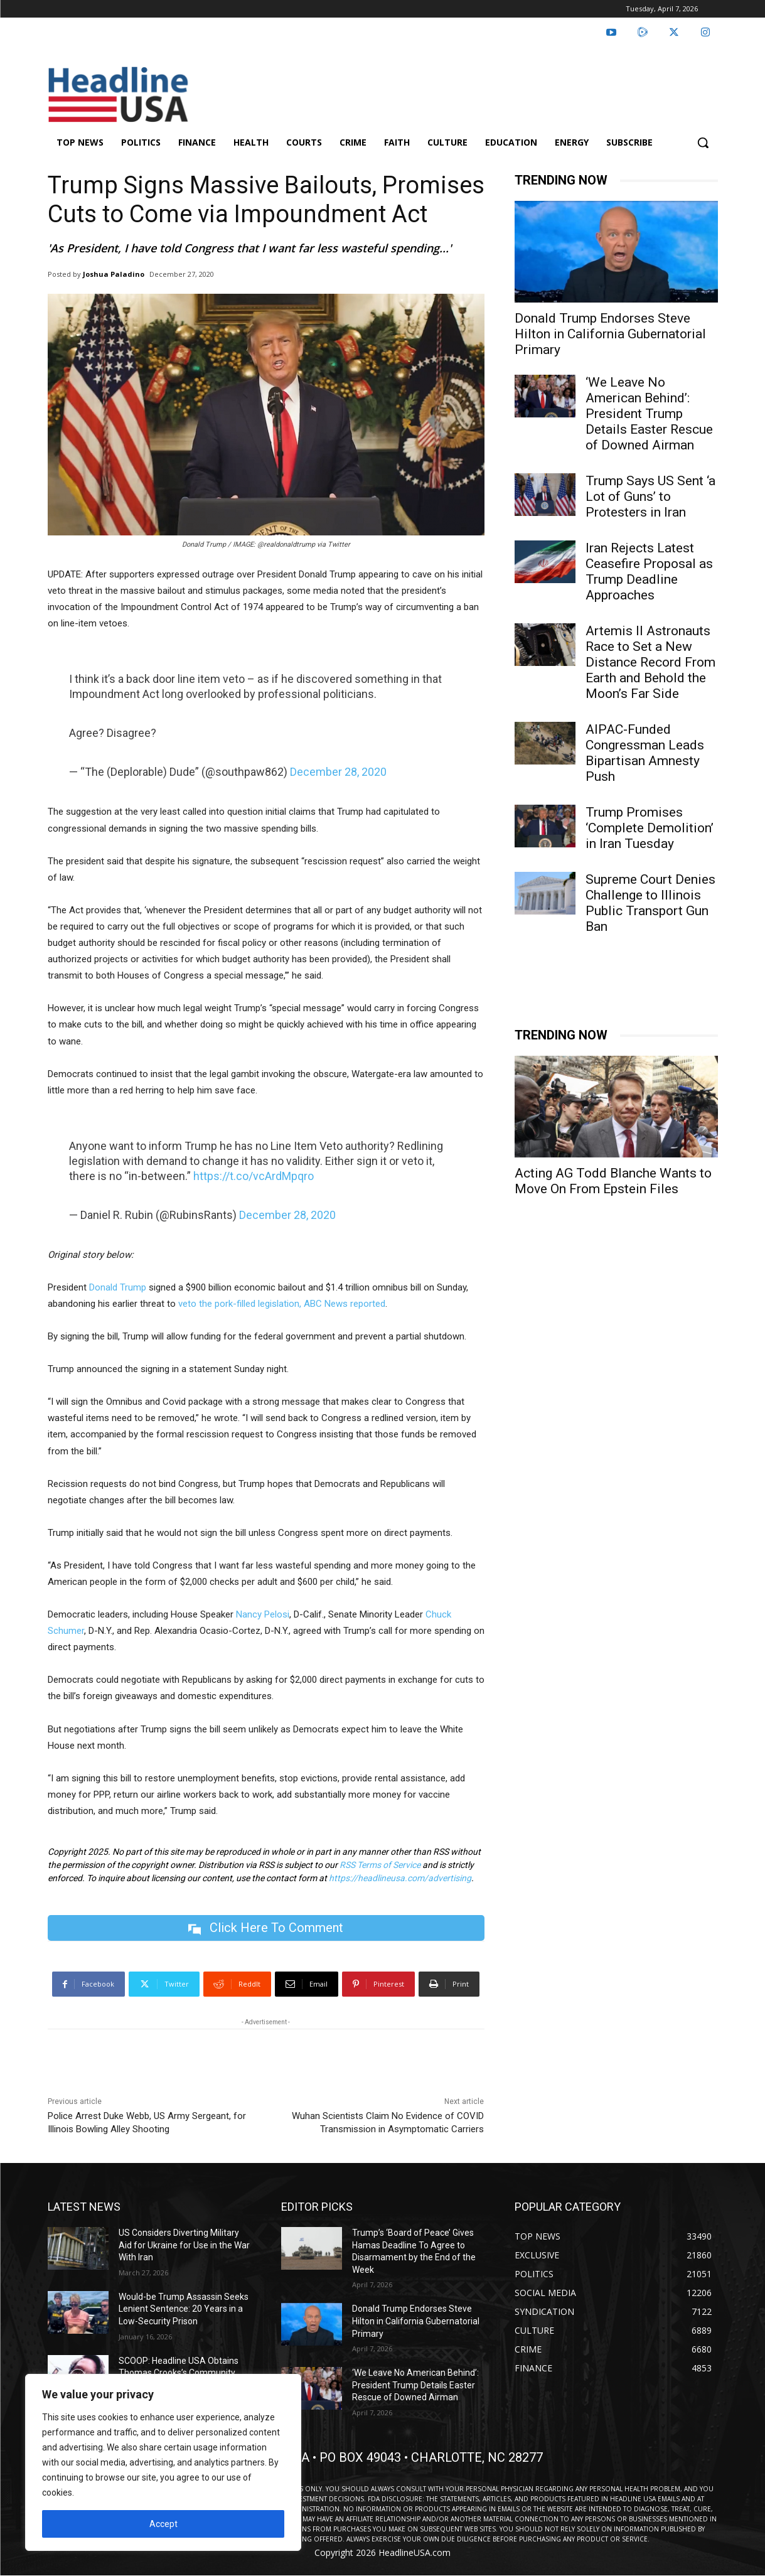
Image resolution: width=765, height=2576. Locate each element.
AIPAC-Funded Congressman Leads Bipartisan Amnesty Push (645, 753)
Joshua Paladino (113, 274)
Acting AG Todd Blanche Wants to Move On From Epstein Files (613, 1181)
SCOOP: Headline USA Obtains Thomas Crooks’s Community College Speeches (178, 2373)
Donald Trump (117, 1287)
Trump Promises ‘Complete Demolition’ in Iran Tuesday (650, 828)
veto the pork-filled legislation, (239, 1303)
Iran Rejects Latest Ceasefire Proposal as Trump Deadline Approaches (649, 571)
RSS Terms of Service (380, 1865)
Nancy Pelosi (262, 1614)
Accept (163, 2524)
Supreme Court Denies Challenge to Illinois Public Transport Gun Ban (650, 903)
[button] (703, 142)
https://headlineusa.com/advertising (400, 1878)
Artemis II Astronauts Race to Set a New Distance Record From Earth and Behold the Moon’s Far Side (650, 662)
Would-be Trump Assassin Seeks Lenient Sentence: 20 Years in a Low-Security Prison (184, 2309)
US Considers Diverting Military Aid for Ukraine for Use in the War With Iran (184, 2245)
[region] (163, 2462)
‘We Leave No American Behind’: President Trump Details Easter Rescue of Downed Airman (649, 414)
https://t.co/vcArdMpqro (253, 1176)
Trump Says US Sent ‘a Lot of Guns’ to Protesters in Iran (650, 496)
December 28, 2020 (338, 771)
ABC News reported (344, 1303)
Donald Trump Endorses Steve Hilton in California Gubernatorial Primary (610, 334)
